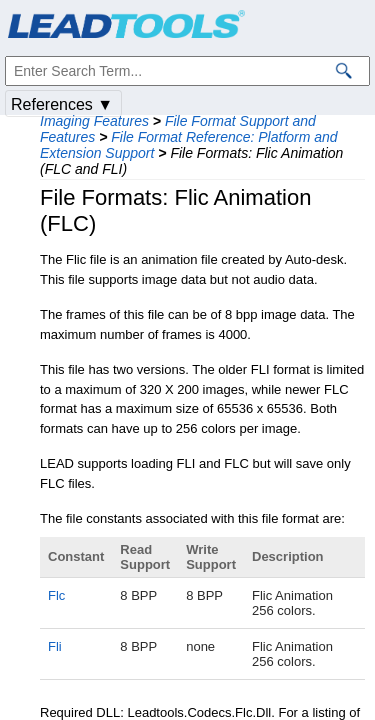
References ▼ (62, 104)
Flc (56, 595)
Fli (55, 646)
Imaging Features (94, 121)
